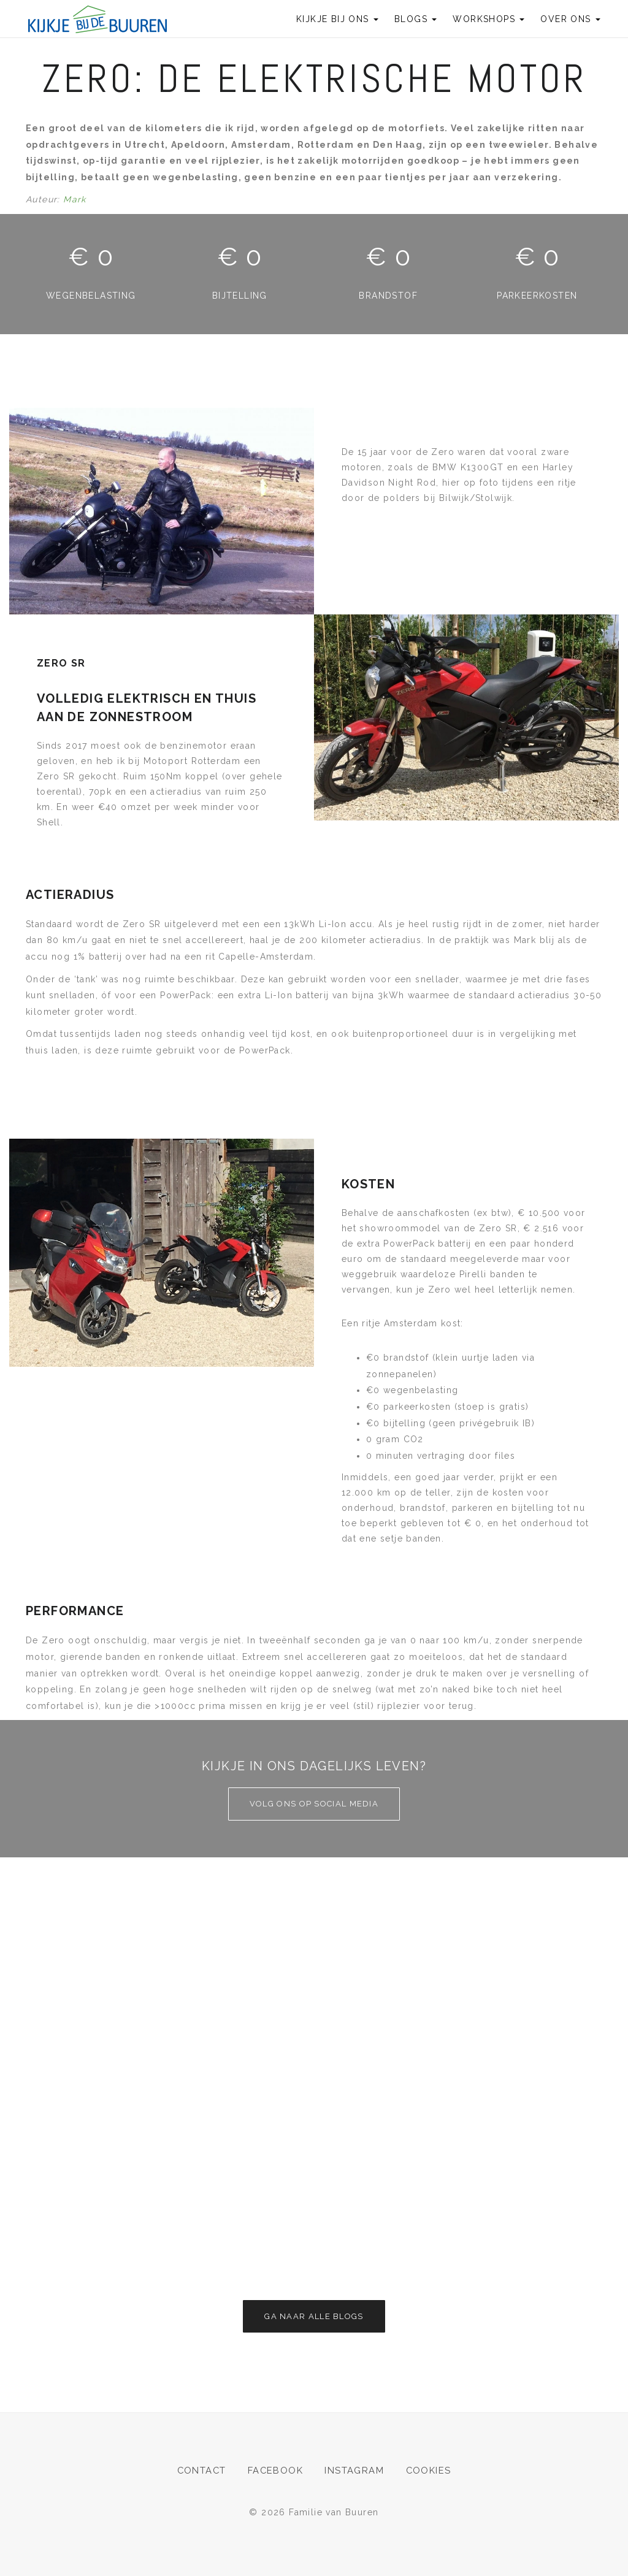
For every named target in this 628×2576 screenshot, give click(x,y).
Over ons (570, 19)
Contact (201, 2470)
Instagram (355, 2470)
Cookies (430, 2470)
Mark (74, 199)
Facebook (276, 2470)
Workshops (488, 19)
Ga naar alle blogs (313, 2316)
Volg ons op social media (314, 1803)
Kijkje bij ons (337, 19)
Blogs (415, 19)
